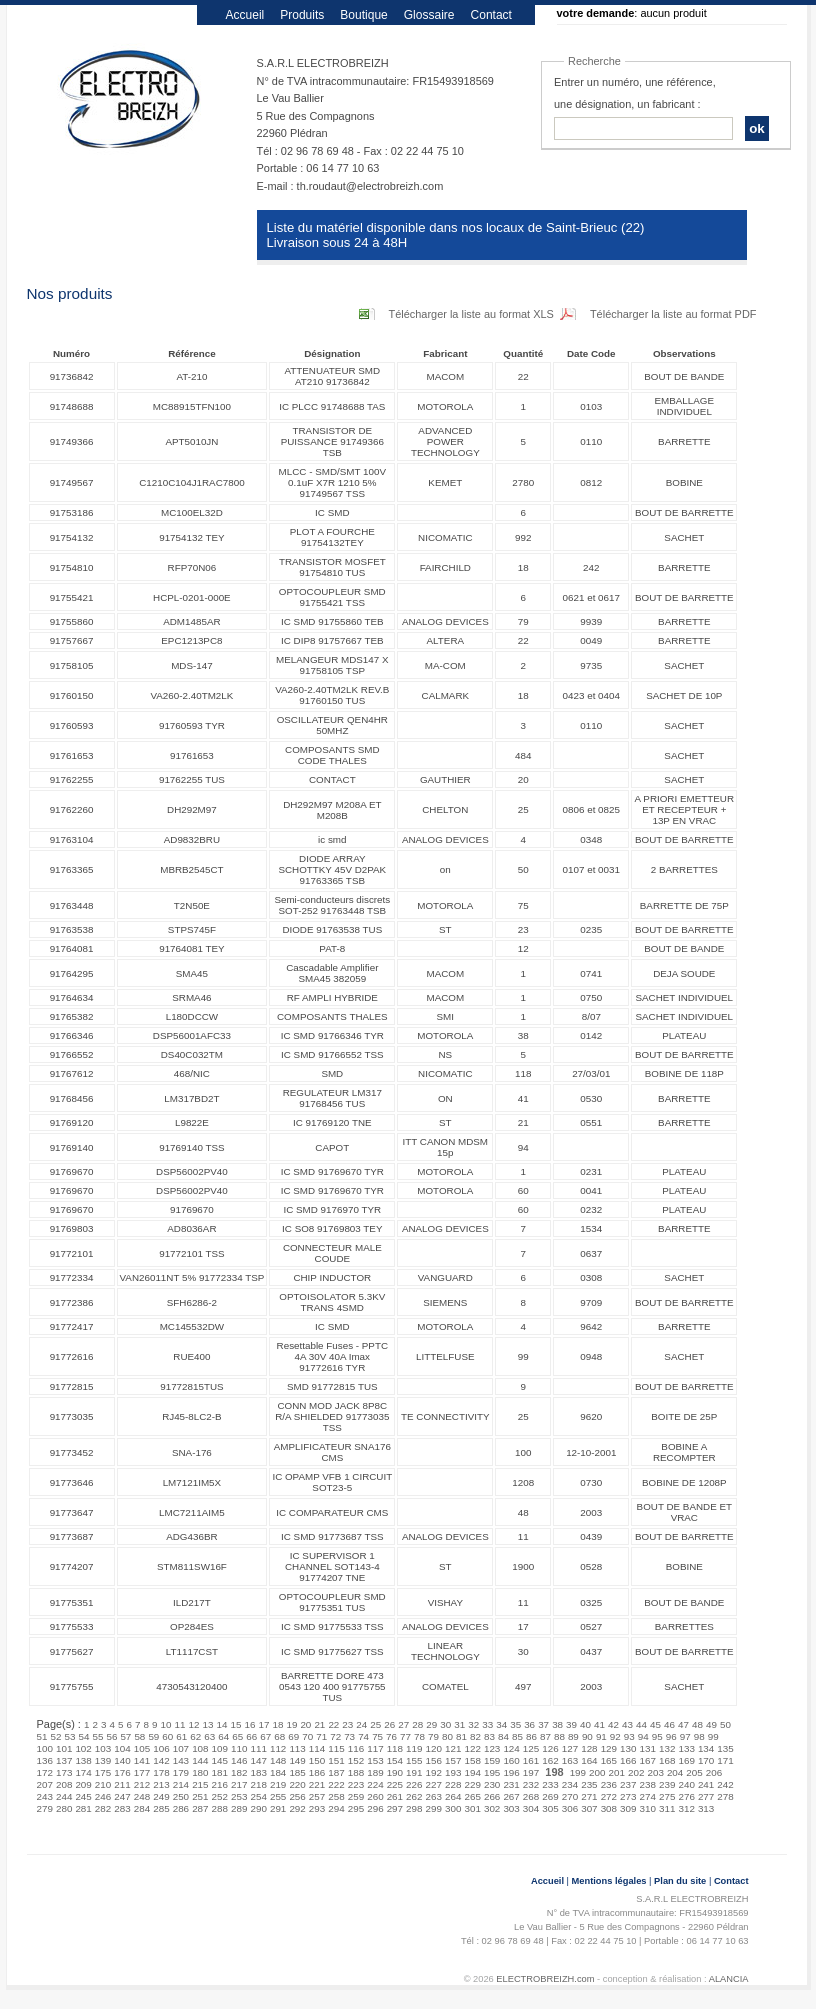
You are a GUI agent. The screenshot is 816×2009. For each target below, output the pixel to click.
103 (103, 1748)
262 (414, 1796)
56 (111, 1736)
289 (239, 1808)
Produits (302, 15)
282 (103, 1808)
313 (706, 1808)
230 (492, 1784)
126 (550, 1748)
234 (570, 1784)
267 (511, 1796)
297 (395, 1808)
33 (487, 1724)
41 (599, 1724)
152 (356, 1760)
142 (161, 1760)
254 (258, 1796)
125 (531, 1748)
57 (125, 1736)
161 (531, 1760)
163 (570, 1760)
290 (258, 1808)
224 (375, 1784)
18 (277, 1724)
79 (433, 1736)
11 (180, 1724)
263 (434, 1796)
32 (473, 1724)
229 (472, 1784)
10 (166, 1724)
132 (667, 1748)
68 (279, 1736)
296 (375, 1808)
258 (336, 1796)
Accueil (245, 15)
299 (434, 1808)
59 (153, 1736)
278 (725, 1796)
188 (356, 1772)
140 (122, 1760)
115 (336, 1748)
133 (686, 1748)
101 (64, 1748)
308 (609, 1808)
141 (142, 1760)
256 (297, 1796)
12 (194, 1724)
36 (529, 1724)
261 (395, 1796)
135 (725, 1748)
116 (356, 1748)
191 (414, 1772)
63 (209, 1736)
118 (395, 1748)
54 (83, 1736)
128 (589, 1748)
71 (321, 1736)
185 (297, 1772)
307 (589, 1808)
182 (239, 1772)
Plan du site (680, 1881)
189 (375, 1772)
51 (42, 1736)
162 (550, 1760)
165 (609, 1760)
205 (694, 1772)
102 (83, 1748)
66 (251, 1736)
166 (628, 1760)
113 (297, 1748)
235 (589, 1784)
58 (139, 1736)
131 (648, 1748)
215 (200, 1784)
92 (615, 1736)
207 (45, 1784)
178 (161, 1772)
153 (375, 1760)
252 (220, 1796)
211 (122, 1784)
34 (501, 1724)
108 (200, 1748)
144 (200, 1760)
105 (142, 1748)
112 (278, 1748)
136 (45, 1760)
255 (278, 1796)
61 (181, 1736)
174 (83, 1772)
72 (335, 1736)
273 (628, 1796)
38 (557, 1724)
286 (181, 1808)
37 (543, 1724)
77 (405, 1736)
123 (492, 1748)
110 (239, 1748)
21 (319, 1724)
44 (641, 1724)
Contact (491, 15)
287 (200, 1808)
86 (531, 1736)
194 (472, 1772)
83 (489, 1736)
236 (609, 1784)
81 (461, 1736)
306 (570, 1808)
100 (45, 1748)
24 (361, 1724)
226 (414, 1784)
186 (317, 1772)
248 (142, 1796)
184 (278, 1772)
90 (587, 1736)
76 (391, 1736)
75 (377, 1736)
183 (258, 1772)
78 (419, 1736)
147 (258, 1760)
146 (239, 1760)
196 (511, 1772)
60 (167, 1736)
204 (675, 1772)
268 (531, 1796)
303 (511, 1808)
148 (278, 1760)
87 (545, 1736)
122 (472, 1748)
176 (122, 1772)
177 (142, 1772)
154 (395, 1760)
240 (686, 1784)
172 (45, 1772)
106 (161, 1748)
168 (667, 1760)
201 (617, 1772)
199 (578, 1772)
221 (317, 1784)
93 (629, 1736)
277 (706, 1796)
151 (336, 1760)
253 (239, 1796)
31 (459, 1724)
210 (103, 1784)
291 (278, 1808)
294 (336, 1808)
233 (550, 1784)
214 (181, 1784)
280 (64, 1808)
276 (686, 1796)
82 (475, 1736)
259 (356, 1796)
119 (414, 1748)
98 (699, 1736)
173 (64, 1772)
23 (347, 1724)
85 (517, 1736)
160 (511, 1760)
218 (258, 1784)
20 (305, 1724)
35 (515, 1724)
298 (414, 1808)
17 (263, 1724)
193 (453, 1772)
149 (297, 1760)
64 (223, 1736)
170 (706, 1760)
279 (45, 1808)
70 (307, 1736)
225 (395, 1784)
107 (181, 1748)
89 (573, 1736)
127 (570, 1748)
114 (317, 1748)
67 (265, 1736)
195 (492, 1772)
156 (434, 1760)
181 (220, 1772)
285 (161, 1808)
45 (655, 1724)
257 (317, 1796)
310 (648, 1808)
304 (531, 1808)
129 (609, 1748)
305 (550, 1808)
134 (706, 1748)
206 (714, 1772)
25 (375, 1724)
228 (453, 1784)
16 (249, 1724)
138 (83, 1760)
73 (349, 1736)
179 (181, 1772)
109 (220, 1748)
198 (554, 1772)
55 (97, 1736)
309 (628, 1808)
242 (725, 1784)
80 (447, 1736)
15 (235, 1724)
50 (725, 1724)
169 (686, 1760)
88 (559, 1736)
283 (122, 1808)
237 (628, 1784)
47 (683, 1724)
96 (671, 1736)
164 (589, 1760)
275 (667, 1796)
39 (571, 1724)
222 (336, 1784)
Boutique (363, 15)
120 (434, 1748)
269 (550, 1796)
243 (45, 1796)
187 (336, 1772)
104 (122, 1748)
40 (585, 1724)
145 (220, 1760)
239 (667, 1784)
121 (453, 1748)
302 (492, 1808)
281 (83, 1808)
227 (434, 1784)
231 (511, 1784)
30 (445, 1724)
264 (453, 1796)
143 (181, 1760)
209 (83, 1784)
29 (431, 1724)
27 (403, 1724)
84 (503, 1736)
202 (636, 1772)
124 (511, 1748)
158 (472, 1760)
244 (64, 1796)
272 (609, 1796)
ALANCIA (729, 1979)
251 (200, 1796)
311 (667, 1808)
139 (103, 1760)
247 (122, 1796)
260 (375, 1796)
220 (297, 1784)
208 (64, 1784)
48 (697, 1724)
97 (685, 1736)
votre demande (596, 13)
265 (472, 1796)
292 (297, 1808)
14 (222, 1724)
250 (181, 1796)
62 (195, 1736)
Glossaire (429, 15)
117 (375, 1748)
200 (597, 1772)
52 (55, 1736)
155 (414, 1760)
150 (317, 1760)
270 (570, 1796)
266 (492, 1796)
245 (83, 1796)
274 (648, 1796)
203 (655, 1772)
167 (648, 1760)
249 (161, 1796)
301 (472, 1808)
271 (589, 1796)
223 (356, 1784)
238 (648, 1784)
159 (492, 1760)
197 (531, 1772)
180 (200, 1772)
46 (669, 1724)
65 (237, 1736)
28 (417, 1724)
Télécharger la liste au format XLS (471, 314)
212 (142, 1784)
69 (293, 1736)
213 (161, 1784)
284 (142, 1808)
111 (258, 1748)
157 (453, 1760)
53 (69, 1736)
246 (103, 1796)
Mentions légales (609, 1881)
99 (713, 1736)
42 (613, 1724)
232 (531, 1784)
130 (628, 1748)
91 (601, 1736)
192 (434, 1772)
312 (686, 1808)
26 (389, 1724)
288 (220, 1808)
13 (208, 1724)
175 (103, 1772)
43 (627, 1724)
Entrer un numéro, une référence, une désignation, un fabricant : (635, 93)
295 (356, 1808)
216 (220, 1784)
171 (725, 1760)
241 (706, 1784)
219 (278, 1784)
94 (643, 1736)
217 (239, 1784)
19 (291, 1724)
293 (317, 1808)
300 (453, 1808)
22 (333, 1724)
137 (64, 1760)
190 (395, 1772)
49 (711, 1724)
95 (657, 1736)
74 (363, 1736)
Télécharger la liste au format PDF (673, 314)
